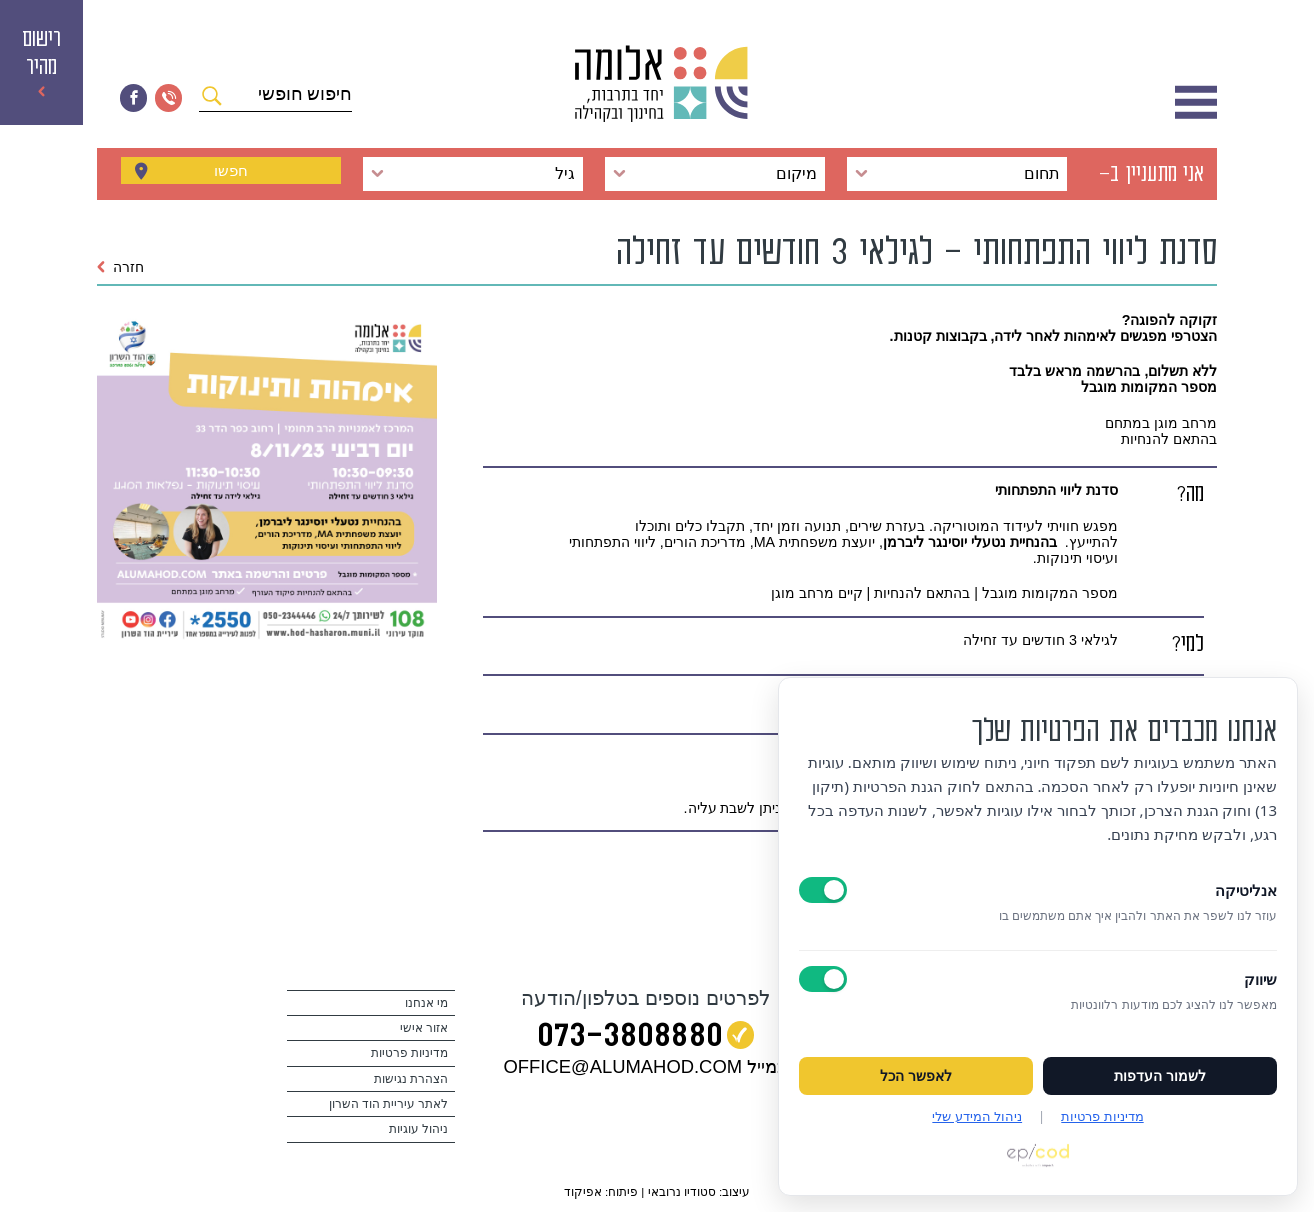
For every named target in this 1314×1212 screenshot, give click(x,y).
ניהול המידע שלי (977, 1116)
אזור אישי (424, 1028)
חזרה (120, 267)
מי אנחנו (426, 1003)
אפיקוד (583, 1191)
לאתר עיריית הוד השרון (389, 1104)
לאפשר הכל (916, 1076)
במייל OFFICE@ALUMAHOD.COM (646, 1066)
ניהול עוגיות (418, 1129)
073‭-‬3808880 (630, 1039)
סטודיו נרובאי (682, 1191)
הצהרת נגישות (411, 1079)
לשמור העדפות (1160, 1076)
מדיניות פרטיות (409, 1053)
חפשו (230, 174)
